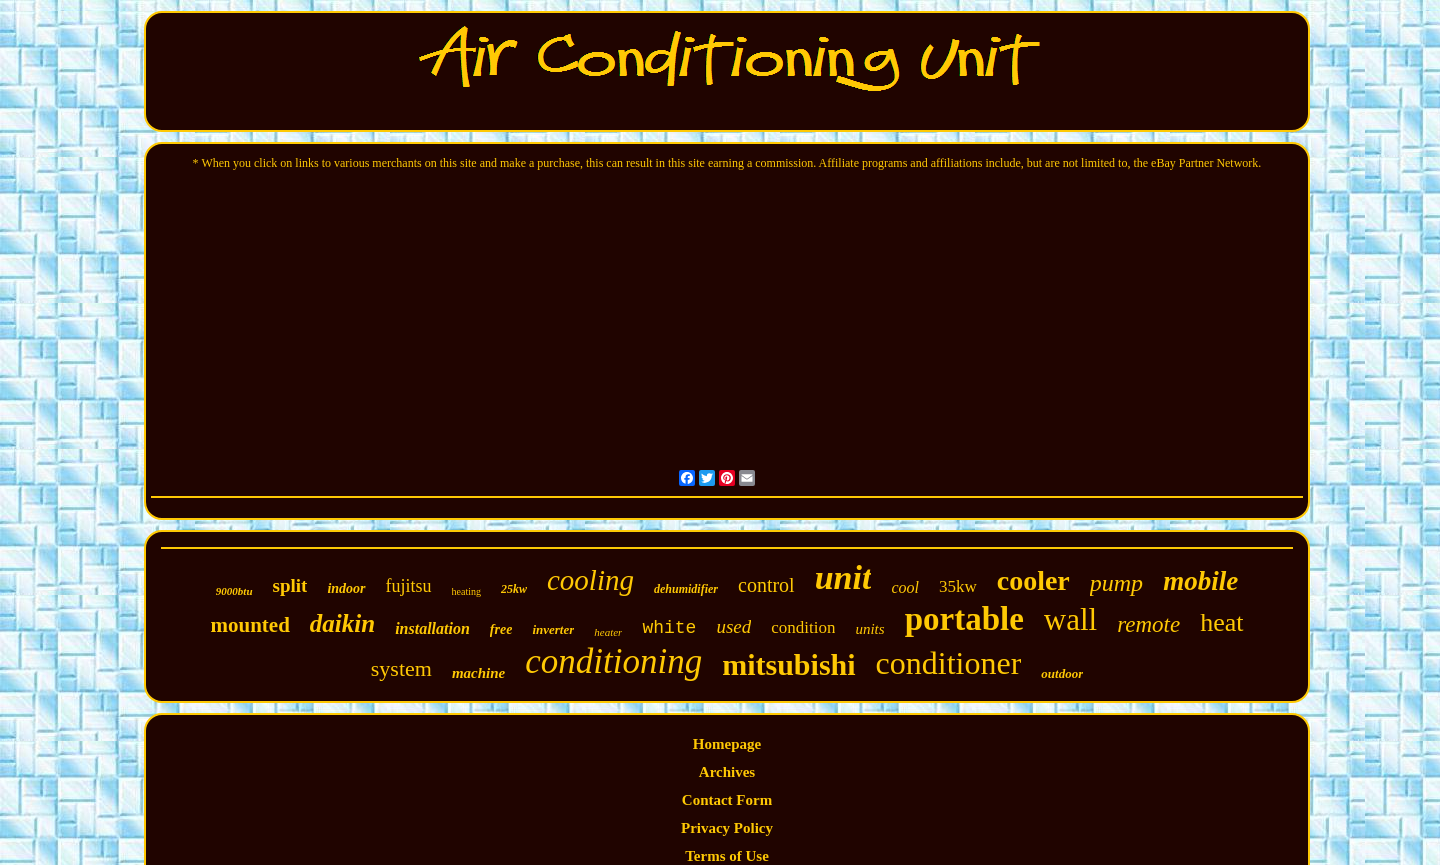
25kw (514, 589)
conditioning (613, 661)
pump (1116, 583)
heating (466, 591)
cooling (590, 580)
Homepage (727, 744)
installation (432, 628)
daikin (342, 623)
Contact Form (727, 800)
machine (478, 673)
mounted (249, 625)
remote (1148, 624)
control (766, 585)
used (733, 626)
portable (964, 619)
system (401, 668)
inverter (553, 629)
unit (843, 577)
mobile (1200, 581)
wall (1070, 619)
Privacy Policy (727, 828)
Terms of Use (727, 856)
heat (1221, 622)
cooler (1033, 580)
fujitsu (409, 586)
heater (608, 632)
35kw (958, 586)
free (501, 629)
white (669, 628)
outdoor (1062, 673)
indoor (346, 588)
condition (803, 627)
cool (905, 587)
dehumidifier (686, 589)
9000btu (234, 591)
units (869, 629)
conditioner (949, 663)
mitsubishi (788, 664)
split (290, 585)
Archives (727, 772)
